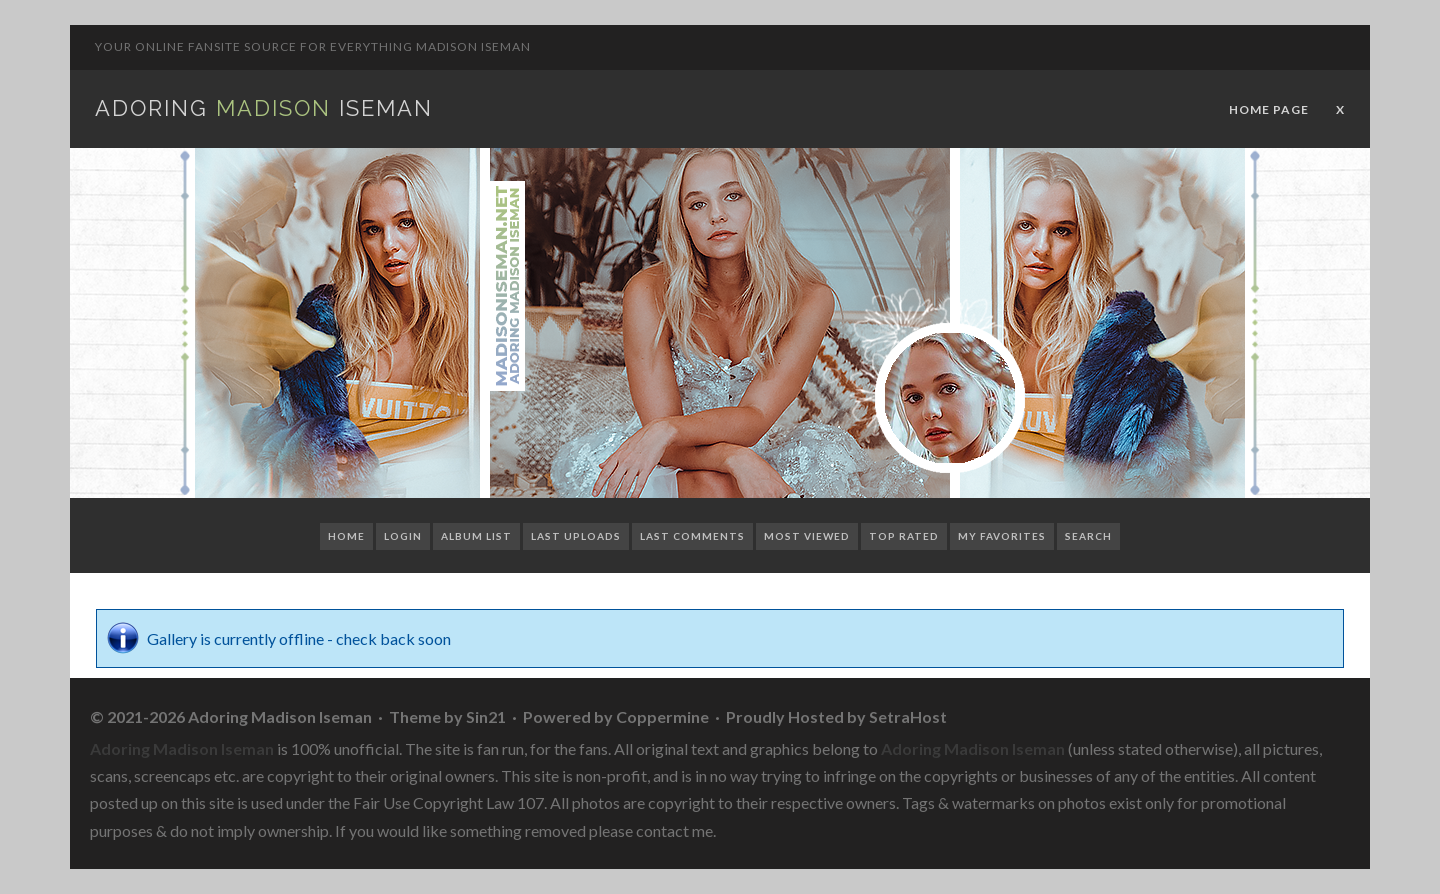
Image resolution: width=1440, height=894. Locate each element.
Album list (476, 536)
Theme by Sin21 (447, 716)
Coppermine (662, 716)
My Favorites (1002, 536)
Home (346, 536)
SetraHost (908, 716)
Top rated (904, 536)
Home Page (1269, 109)
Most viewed (807, 536)
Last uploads (576, 536)
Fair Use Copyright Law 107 (448, 802)
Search (1088, 536)
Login (403, 536)
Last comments (692, 536)
